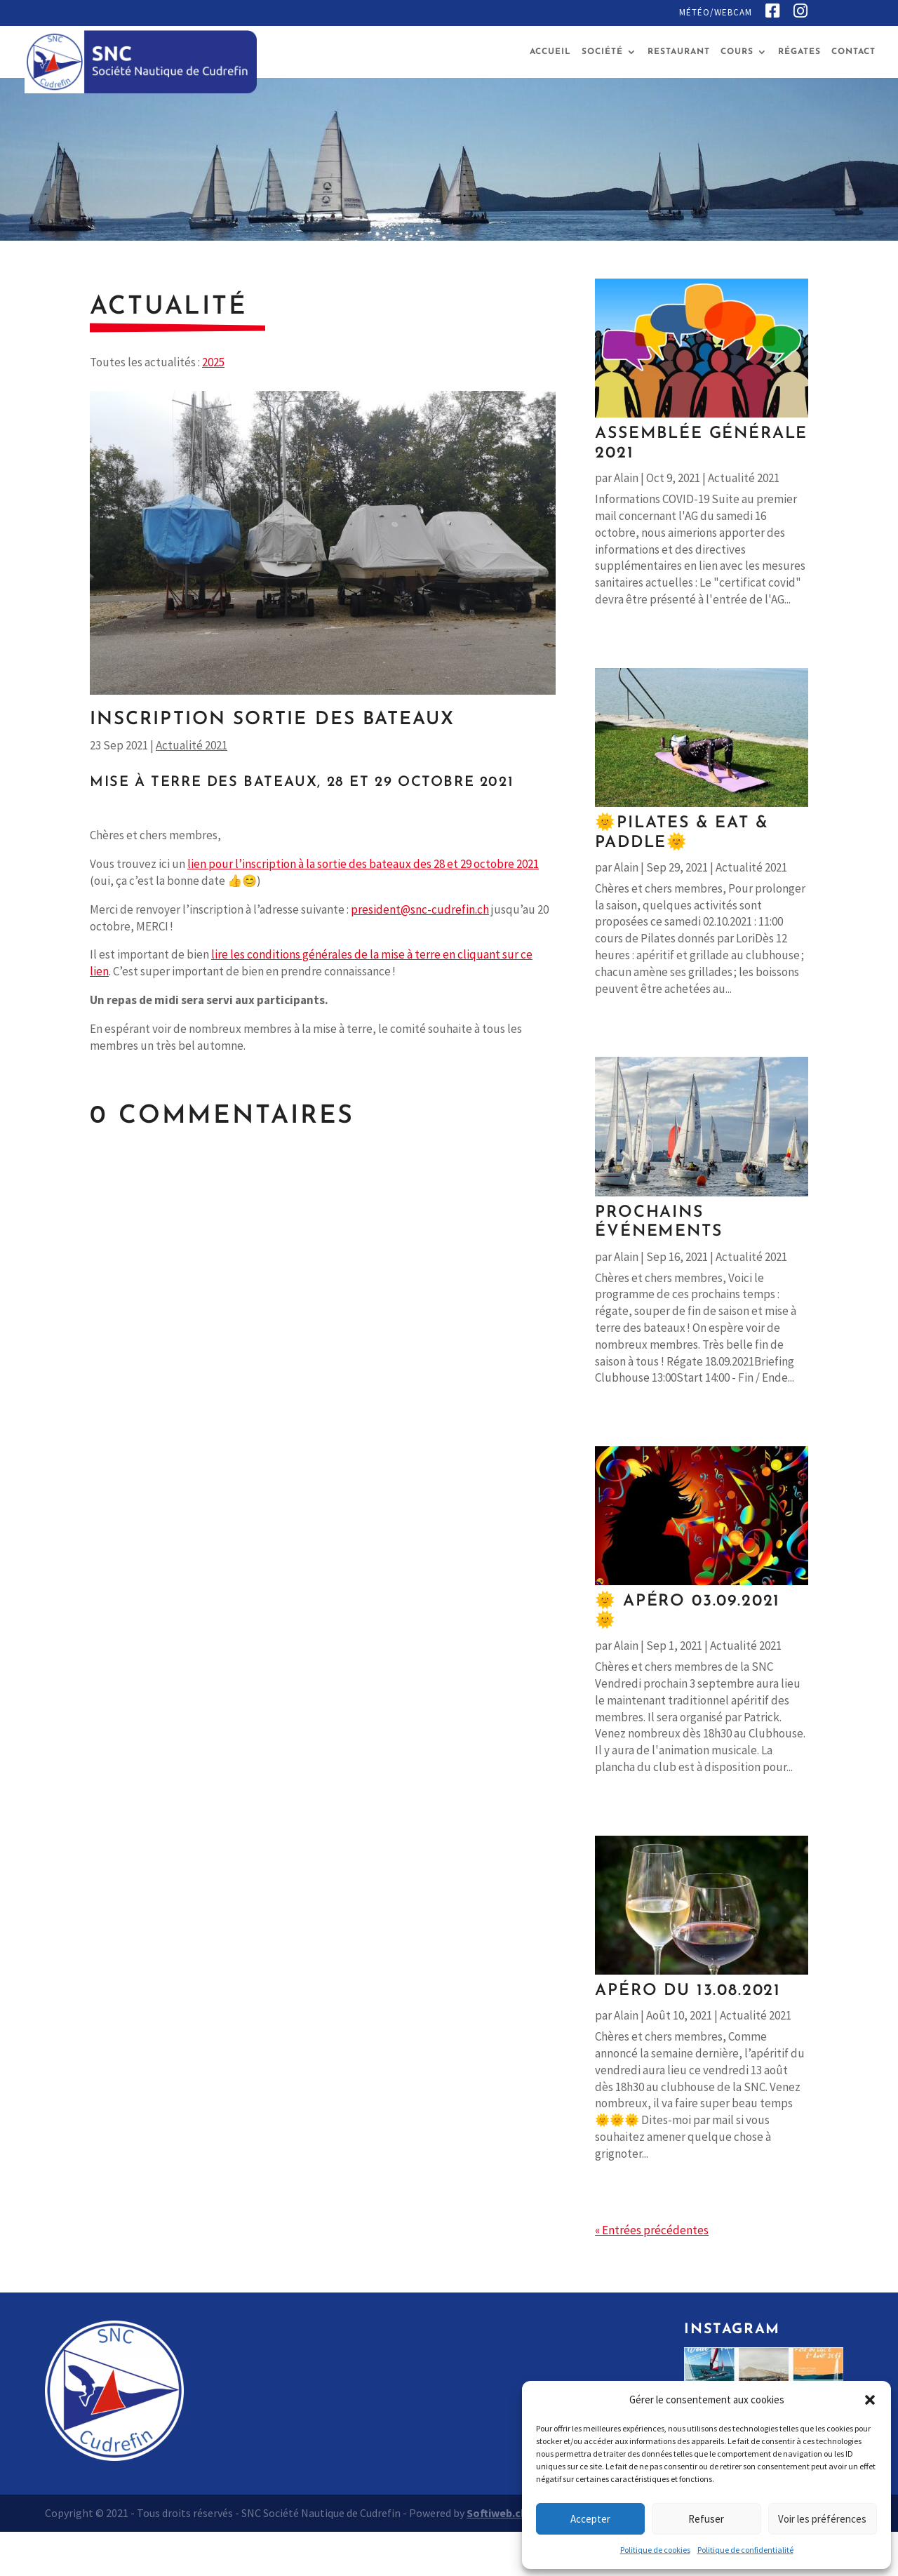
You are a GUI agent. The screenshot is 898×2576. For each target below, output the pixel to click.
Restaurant (679, 52)
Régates (799, 52)
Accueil (550, 52)
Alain (626, 478)
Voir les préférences (822, 2518)
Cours (737, 52)
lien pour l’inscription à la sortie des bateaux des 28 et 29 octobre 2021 (363, 864)
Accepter (590, 2518)
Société (602, 52)
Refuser (706, 2518)
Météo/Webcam (715, 13)
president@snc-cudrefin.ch (420, 909)
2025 (213, 362)
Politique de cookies (655, 2549)
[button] (870, 2400)
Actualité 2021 (191, 745)
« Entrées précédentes (652, 2230)
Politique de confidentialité (745, 2549)
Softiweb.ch (497, 2513)
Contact (853, 52)
